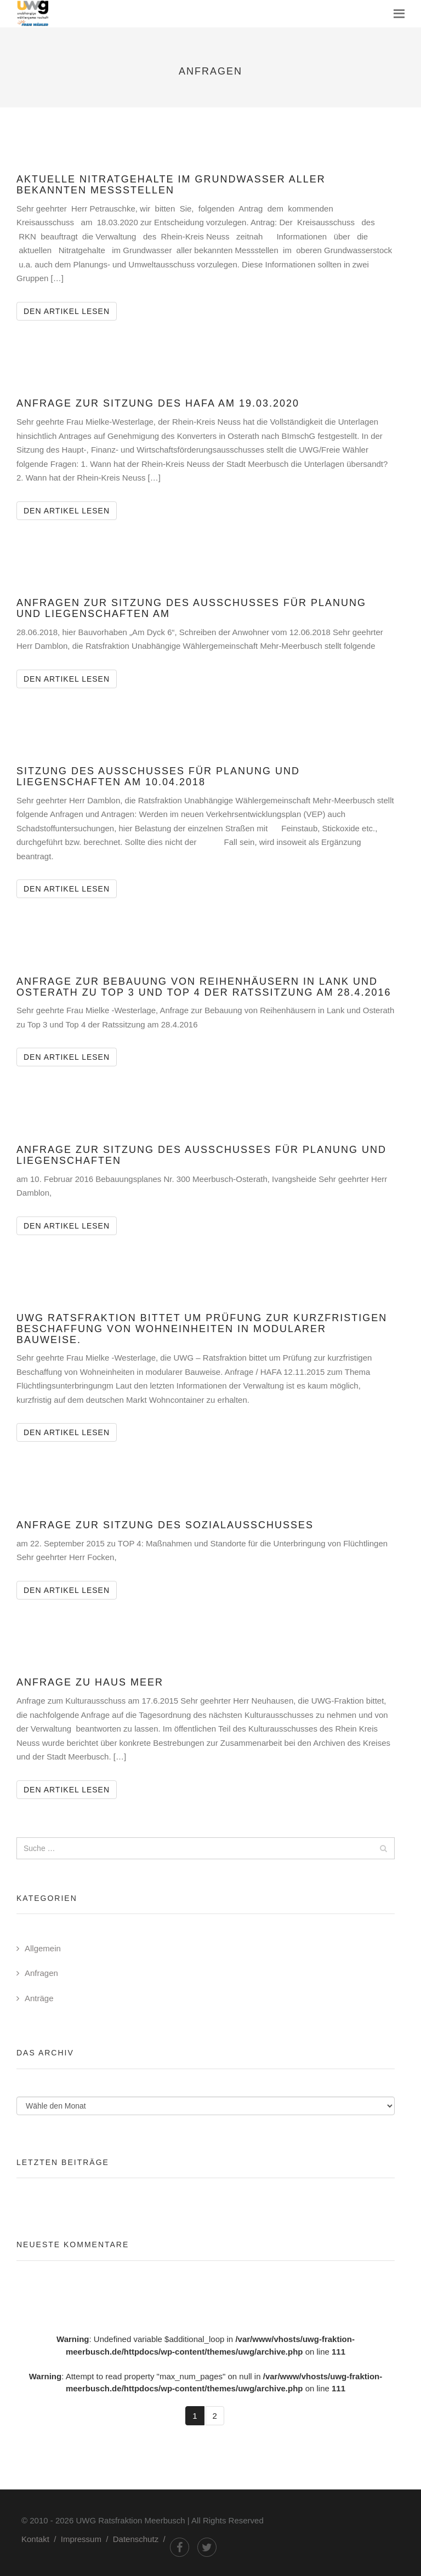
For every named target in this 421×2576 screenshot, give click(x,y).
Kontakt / (41, 2539)
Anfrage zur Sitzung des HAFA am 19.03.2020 (157, 403)
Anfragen (41, 1973)
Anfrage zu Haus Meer (89, 1682)
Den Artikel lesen (70, 310)
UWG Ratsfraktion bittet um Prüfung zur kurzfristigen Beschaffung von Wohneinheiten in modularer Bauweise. (201, 1328)
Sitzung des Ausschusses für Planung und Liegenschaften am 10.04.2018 (158, 776)
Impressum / (87, 2539)
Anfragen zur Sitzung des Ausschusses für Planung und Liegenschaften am (191, 608)
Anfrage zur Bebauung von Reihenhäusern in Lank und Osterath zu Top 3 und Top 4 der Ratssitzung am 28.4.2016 (203, 987)
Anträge (39, 1998)
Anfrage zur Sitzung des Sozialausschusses (165, 1525)
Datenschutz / (141, 2539)
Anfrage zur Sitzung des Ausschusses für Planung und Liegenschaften (201, 1155)
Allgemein (43, 1948)
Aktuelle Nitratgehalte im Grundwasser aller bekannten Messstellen (171, 185)
